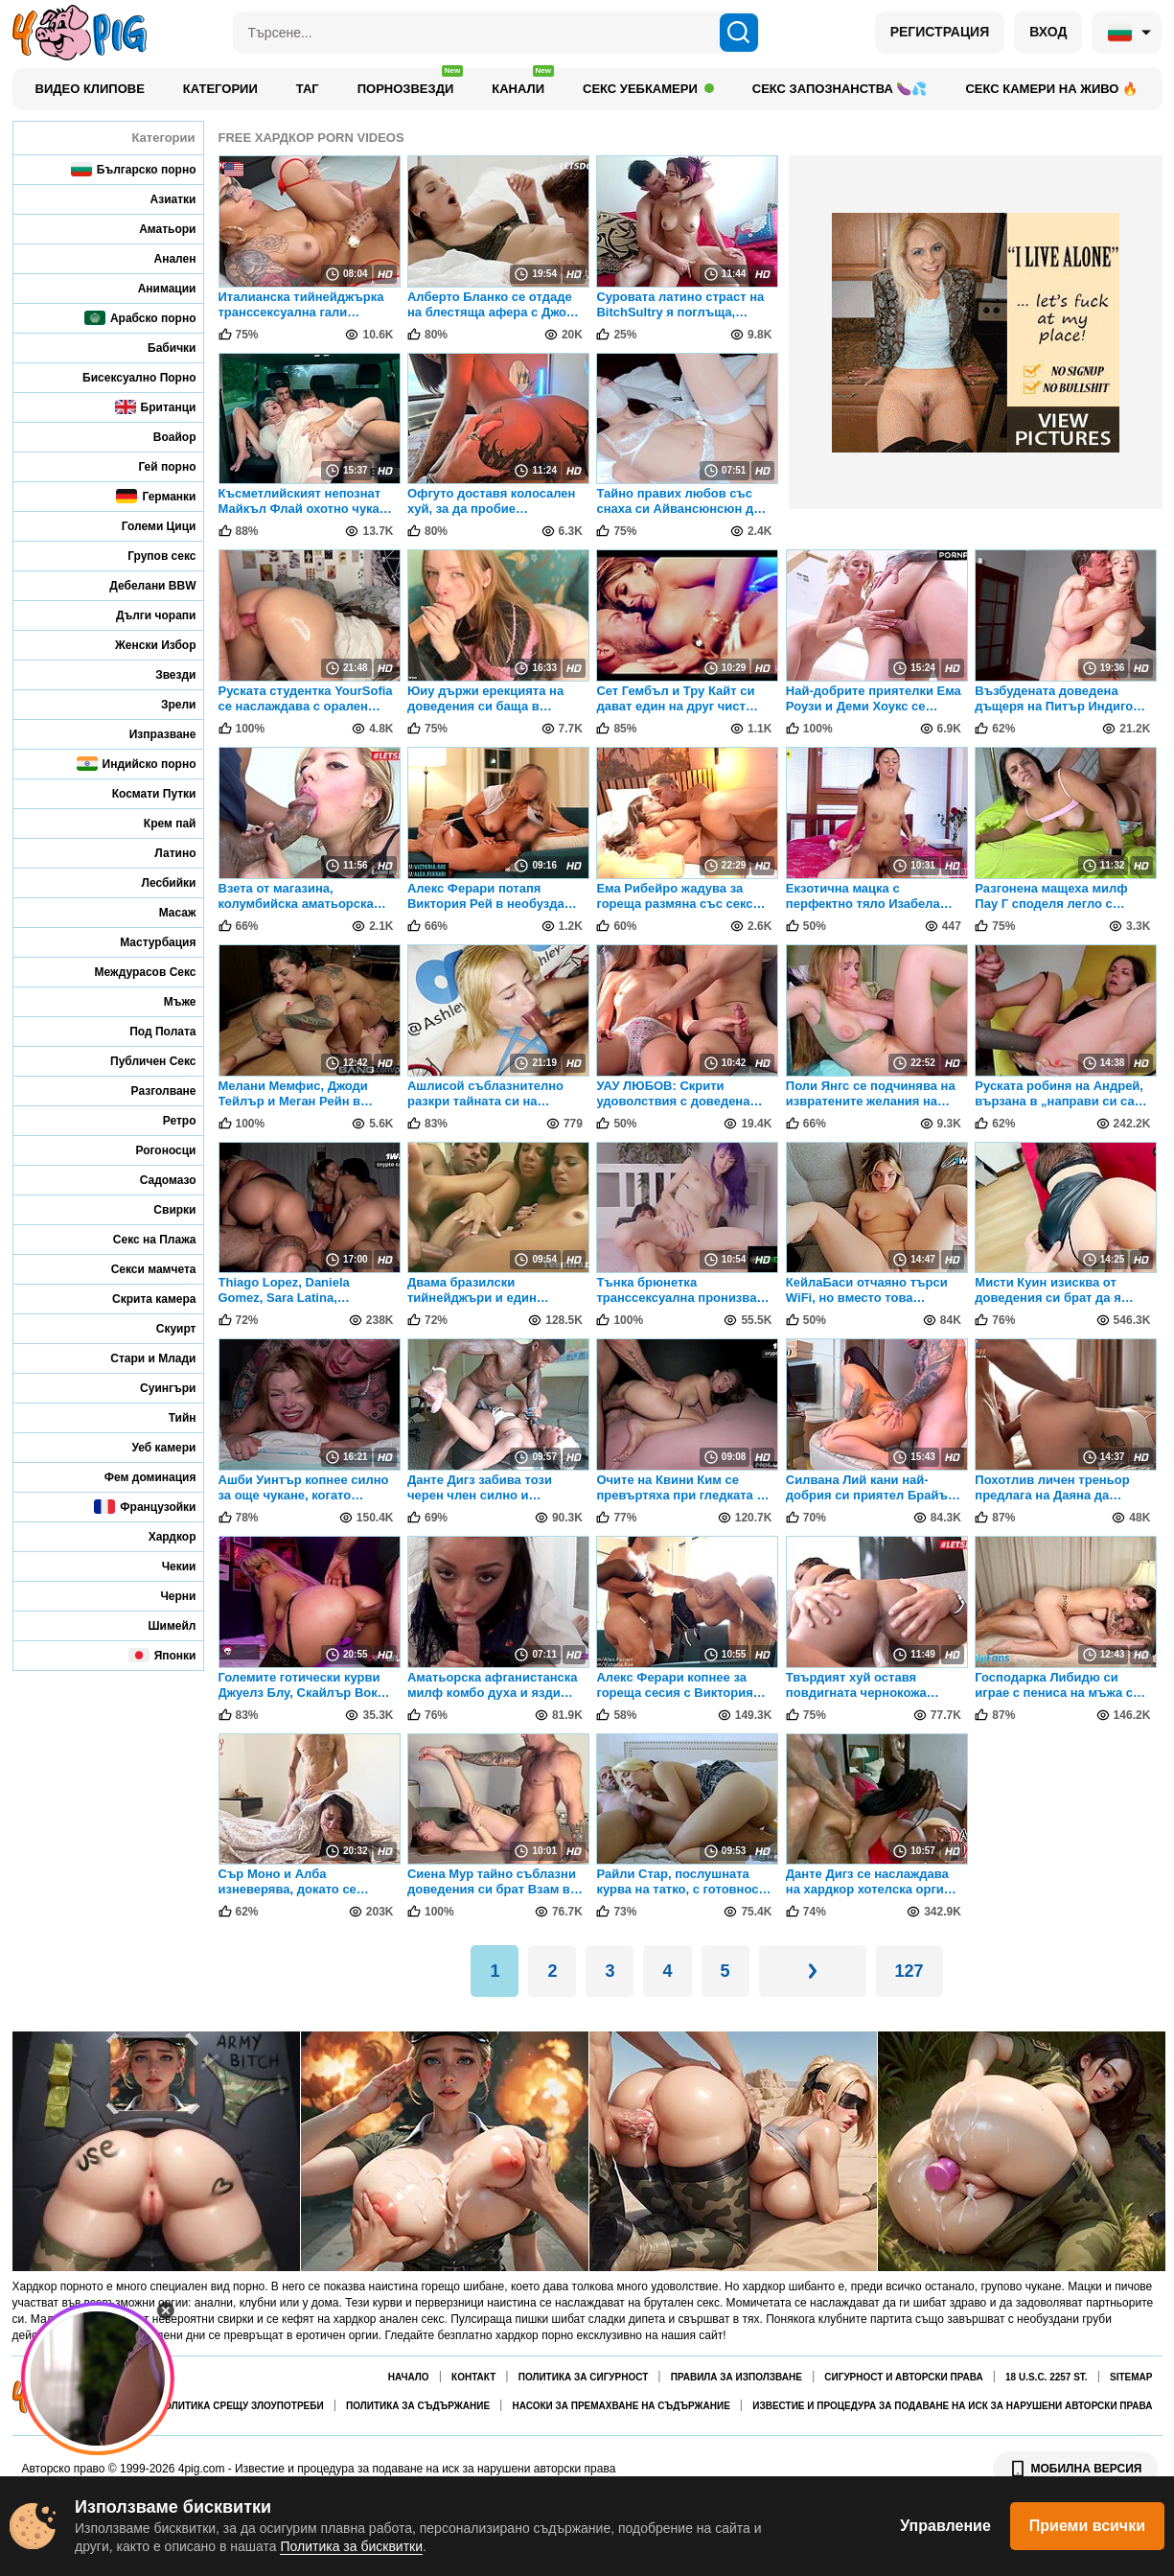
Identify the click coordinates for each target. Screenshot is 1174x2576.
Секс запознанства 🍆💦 (840, 88)
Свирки (161, 1209)
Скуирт (163, 1328)
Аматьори (154, 228)
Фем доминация (137, 1477)
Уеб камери (151, 1447)
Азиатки (160, 199)
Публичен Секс (140, 1061)
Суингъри (155, 1388)
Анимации (154, 288)
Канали (523, 84)
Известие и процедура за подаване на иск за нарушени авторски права (952, 2406)
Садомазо (155, 1179)
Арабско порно (140, 318)
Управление (945, 2526)
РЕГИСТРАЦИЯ (940, 31)
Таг (307, 88)
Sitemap (1131, 2377)
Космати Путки (141, 793)
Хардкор (159, 1536)
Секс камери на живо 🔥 (1051, 88)
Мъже (167, 1001)
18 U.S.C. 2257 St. (1046, 2377)
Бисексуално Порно (126, 377)
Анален (162, 258)
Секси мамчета (140, 1269)
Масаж (164, 912)
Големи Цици (146, 526)
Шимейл (159, 1625)
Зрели (165, 704)
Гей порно (154, 466)
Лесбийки (156, 882)
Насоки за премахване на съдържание (620, 2406)
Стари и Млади (140, 1358)
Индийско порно (136, 763)
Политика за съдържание (418, 2406)
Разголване (150, 1090)
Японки (162, 1655)
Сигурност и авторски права (903, 2377)
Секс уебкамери (648, 88)
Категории (220, 88)
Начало (408, 2377)
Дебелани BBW (139, 585)
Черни (165, 1596)
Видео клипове (90, 88)
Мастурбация (145, 942)
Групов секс (149, 555)
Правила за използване (736, 2377)
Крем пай (157, 823)
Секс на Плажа (141, 1239)
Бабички (159, 347)
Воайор (161, 436)
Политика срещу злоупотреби (240, 2406)
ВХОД (1048, 31)
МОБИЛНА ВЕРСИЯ (1075, 2468)
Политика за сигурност (583, 2377)
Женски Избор (142, 645)
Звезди (162, 674)
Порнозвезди (410, 84)
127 (909, 1971)
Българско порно (133, 169)
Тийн (169, 1417)
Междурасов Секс (132, 971)
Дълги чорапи (143, 615)
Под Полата (150, 1031)
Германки (156, 496)
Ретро (166, 1120)
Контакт (473, 2377)
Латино (162, 853)
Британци (155, 407)
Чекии (166, 1566)
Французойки (145, 1506)
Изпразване (150, 734)
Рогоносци (152, 1150)
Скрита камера (141, 1298)
